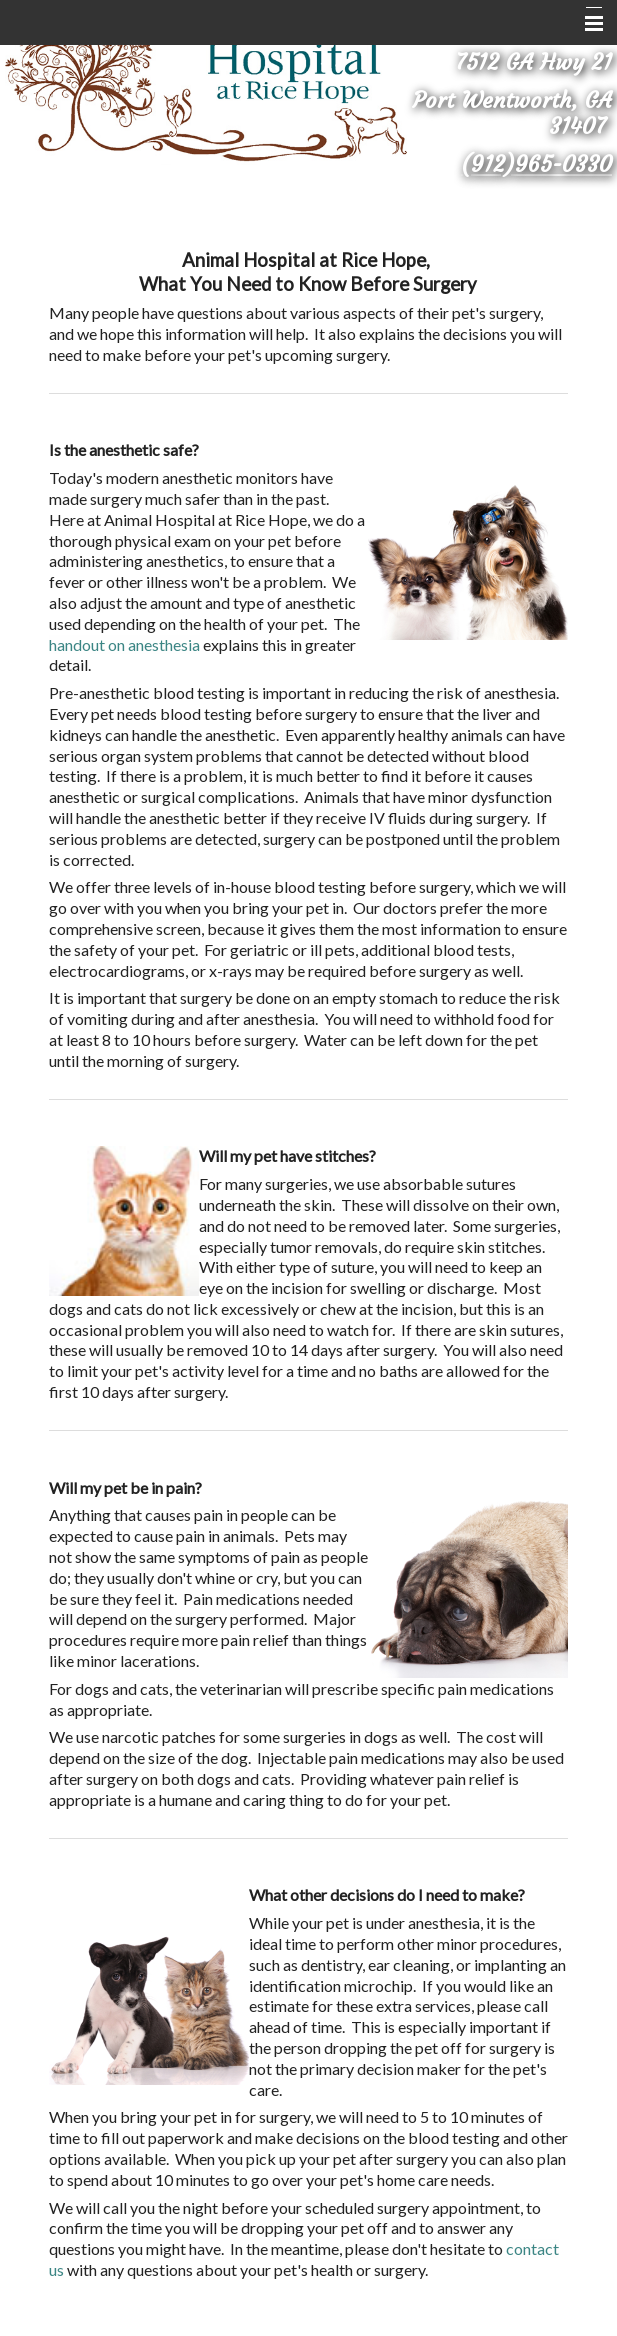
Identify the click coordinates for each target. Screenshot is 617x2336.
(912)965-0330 (536, 164)
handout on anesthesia (124, 644)
